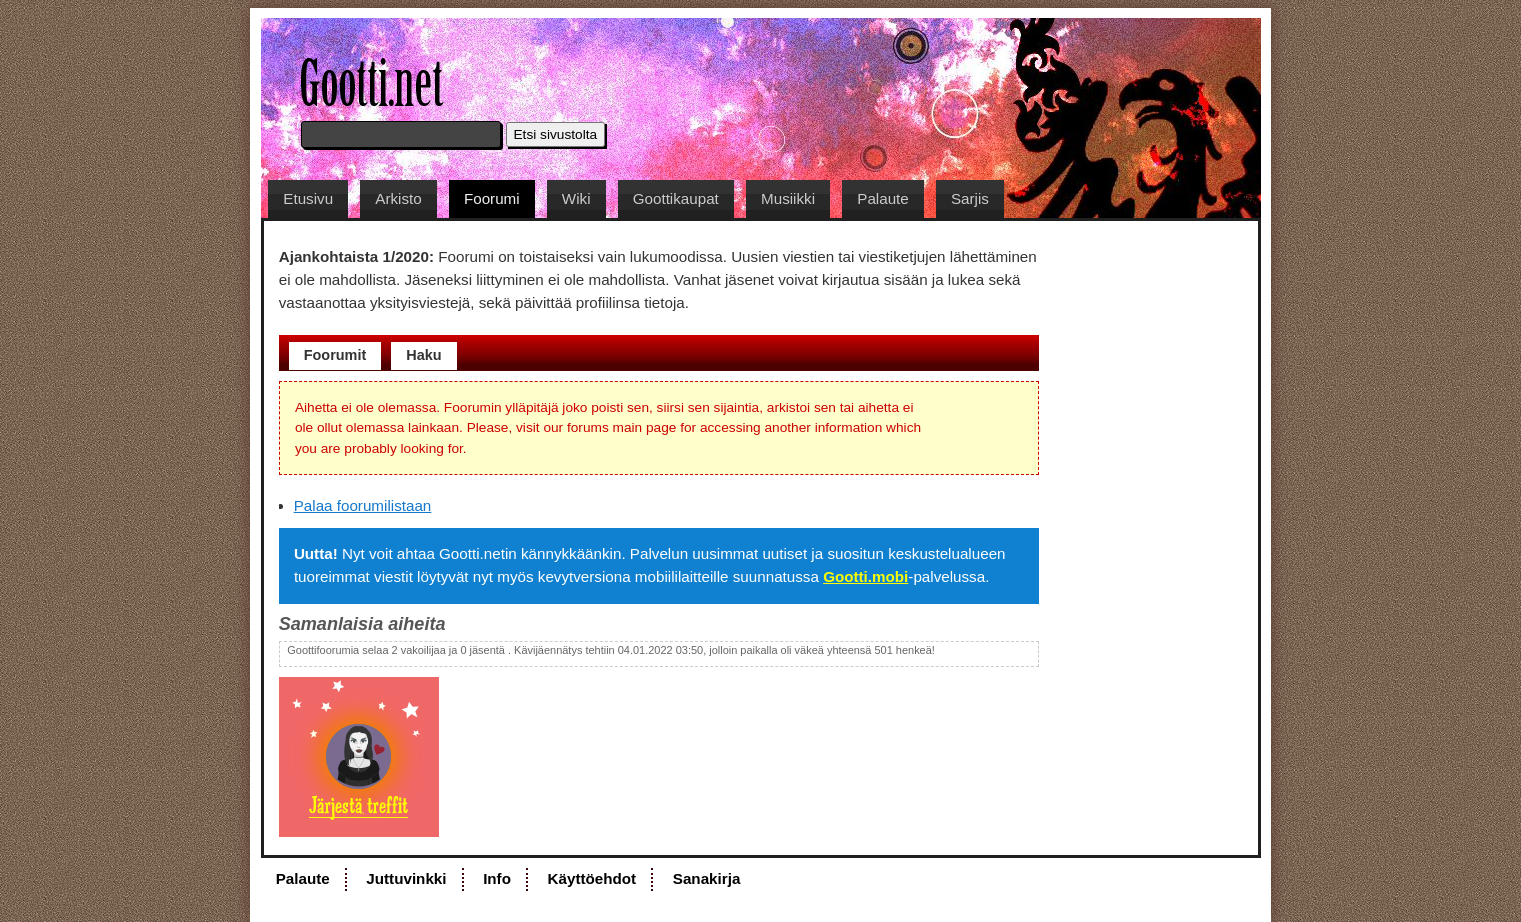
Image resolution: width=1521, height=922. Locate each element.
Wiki (576, 198)
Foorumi (492, 198)
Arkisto (398, 198)
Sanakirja (707, 878)
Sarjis (970, 198)
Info (497, 878)
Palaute (883, 198)
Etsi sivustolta (556, 134)
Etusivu (308, 198)
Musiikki (788, 198)
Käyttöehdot (592, 878)
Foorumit (335, 355)
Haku (423, 355)
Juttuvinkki (406, 878)
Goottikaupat (676, 198)
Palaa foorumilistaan (363, 505)
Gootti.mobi (865, 576)
